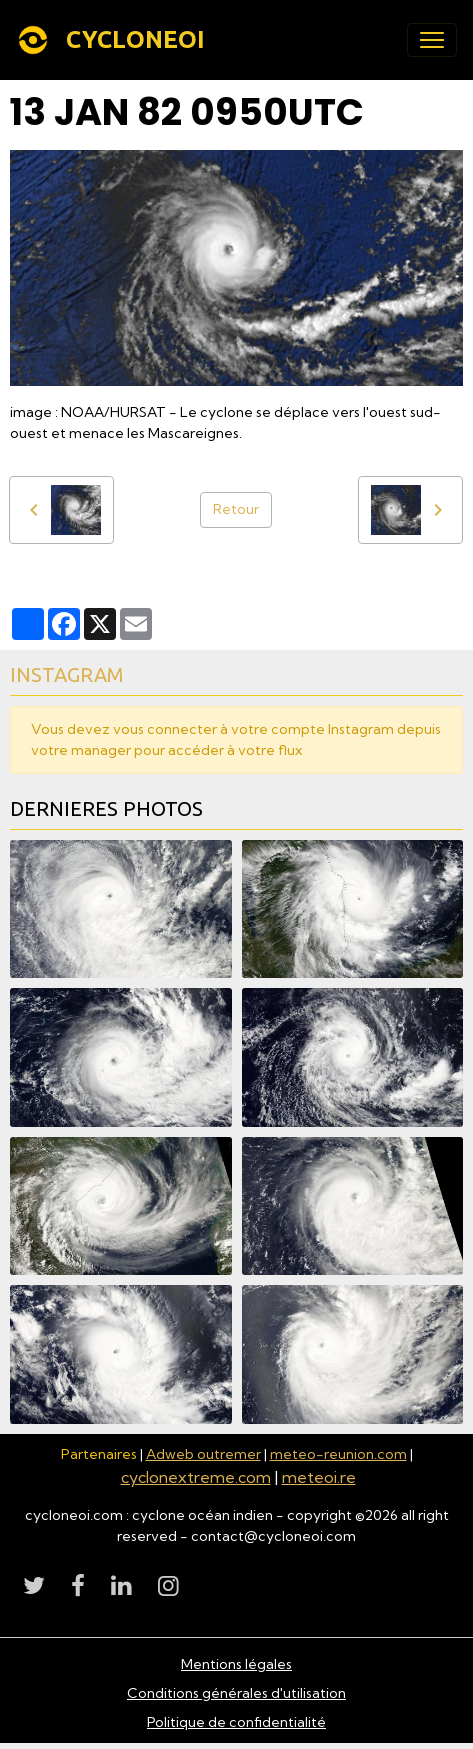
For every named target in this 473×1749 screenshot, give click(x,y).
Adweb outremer (203, 1454)
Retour (236, 509)
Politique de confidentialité (236, 1722)
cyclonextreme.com (196, 1477)
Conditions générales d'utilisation (236, 1693)
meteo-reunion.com (338, 1454)
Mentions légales (236, 1664)
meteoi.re (319, 1477)
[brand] (114, 40)
